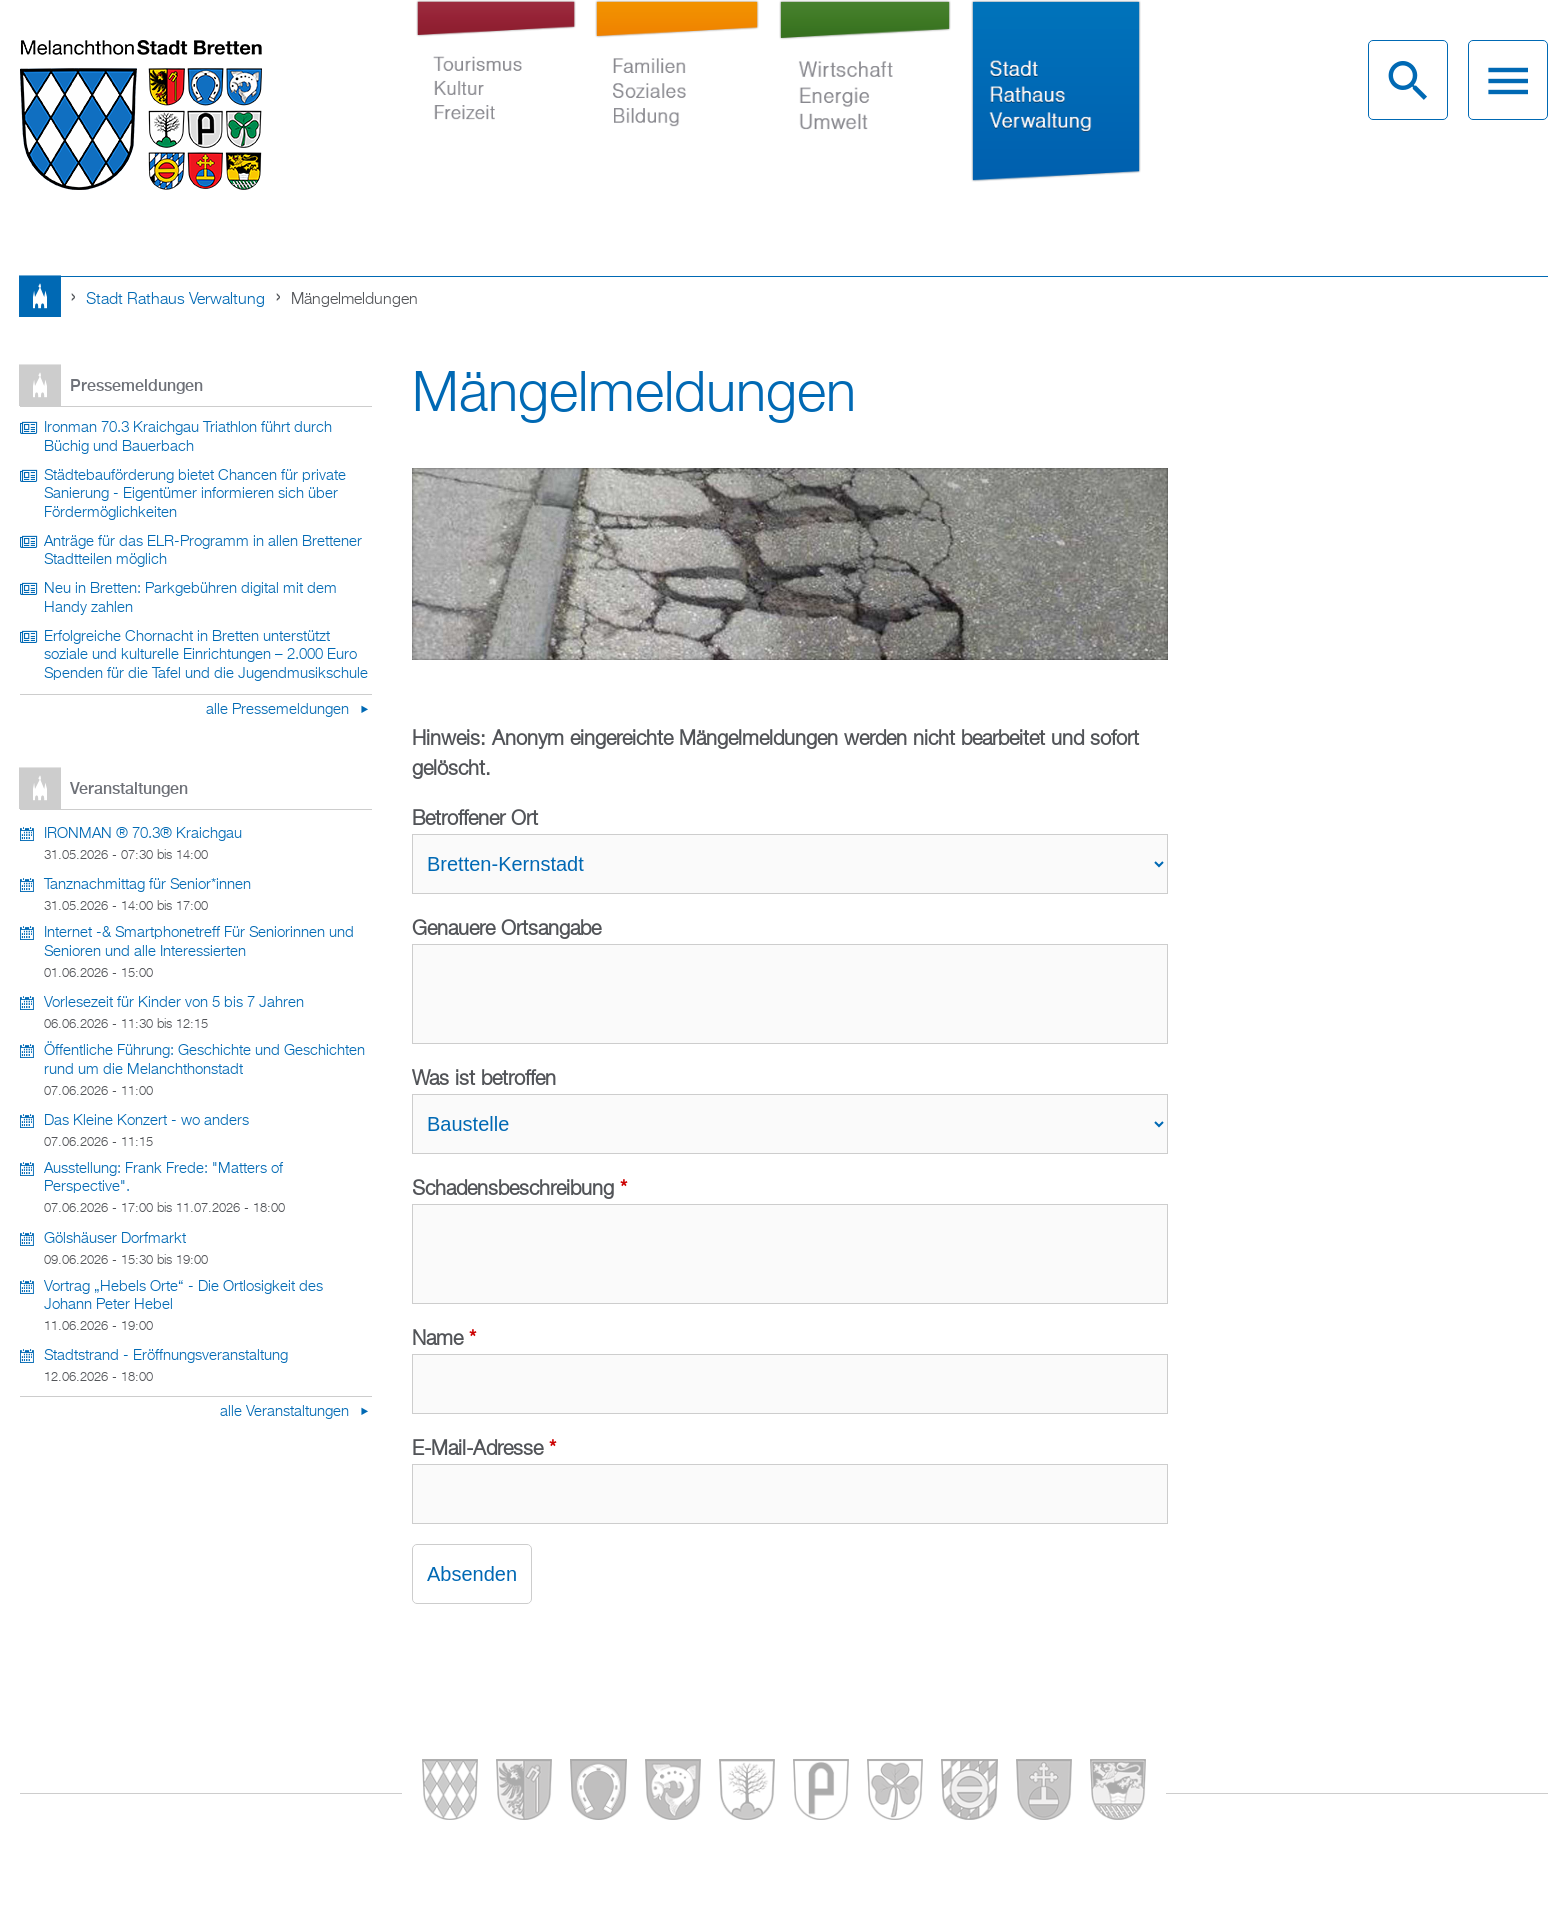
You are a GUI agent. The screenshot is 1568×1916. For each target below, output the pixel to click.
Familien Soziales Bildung (677, 108)
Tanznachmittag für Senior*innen (147, 885)
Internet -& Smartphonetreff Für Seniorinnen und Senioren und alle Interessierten (199, 942)
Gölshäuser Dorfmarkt (115, 1239)
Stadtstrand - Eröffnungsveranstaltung (166, 1356)
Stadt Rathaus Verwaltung (1055, 108)
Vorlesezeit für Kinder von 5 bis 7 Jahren (174, 1003)
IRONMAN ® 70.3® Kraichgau (143, 834)
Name (444, 1339)
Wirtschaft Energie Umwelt (865, 108)
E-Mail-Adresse (484, 1449)
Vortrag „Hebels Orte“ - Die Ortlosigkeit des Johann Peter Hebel (183, 1296)
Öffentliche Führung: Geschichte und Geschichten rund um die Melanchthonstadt (204, 1060)
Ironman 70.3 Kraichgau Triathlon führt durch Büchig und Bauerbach (188, 437)
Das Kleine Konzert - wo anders (146, 1121)
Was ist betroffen (484, 1079)
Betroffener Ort (475, 819)
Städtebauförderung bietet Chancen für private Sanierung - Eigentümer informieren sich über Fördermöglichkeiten (195, 494)
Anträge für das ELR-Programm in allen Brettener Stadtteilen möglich (203, 551)
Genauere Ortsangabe (506, 929)
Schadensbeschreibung (519, 1189)
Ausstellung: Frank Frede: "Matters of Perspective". (163, 1178)
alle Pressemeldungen (279, 710)
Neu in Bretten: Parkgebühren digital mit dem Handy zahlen (190, 598)
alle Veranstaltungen (286, 1412)
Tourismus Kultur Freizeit (496, 108)
